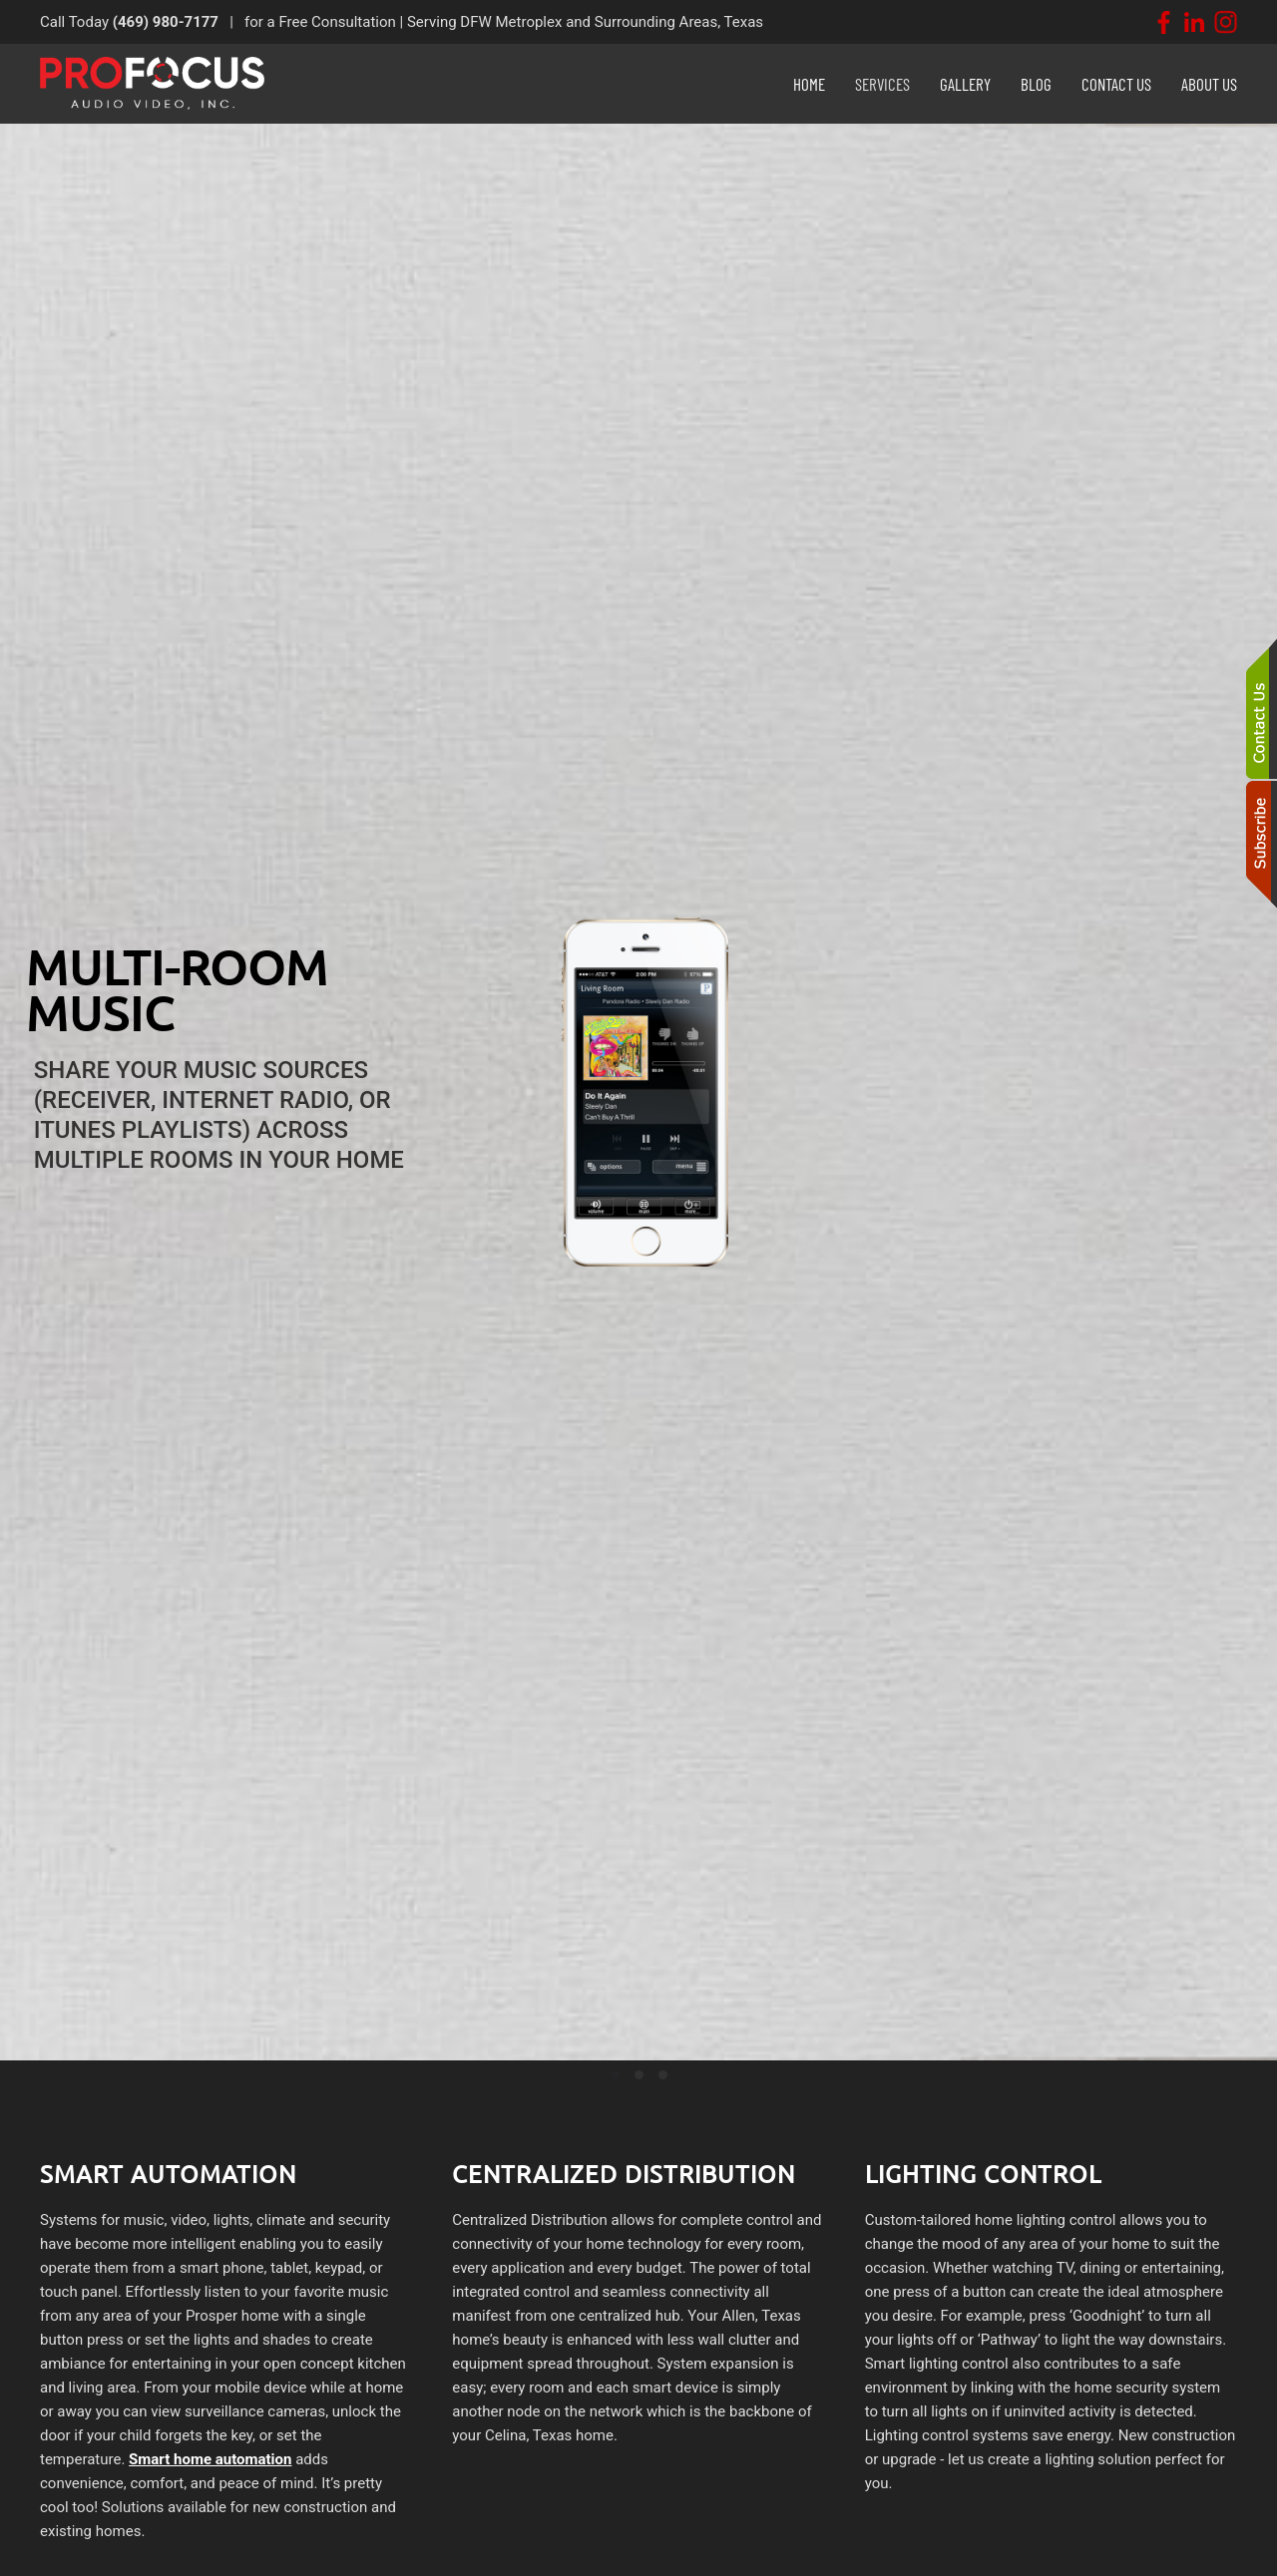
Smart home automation (210, 2459)
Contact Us (1116, 84)
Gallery (965, 84)
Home (809, 84)
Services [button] (882, 84)
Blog (1036, 84)
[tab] (615, 2074)
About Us (1209, 84)
